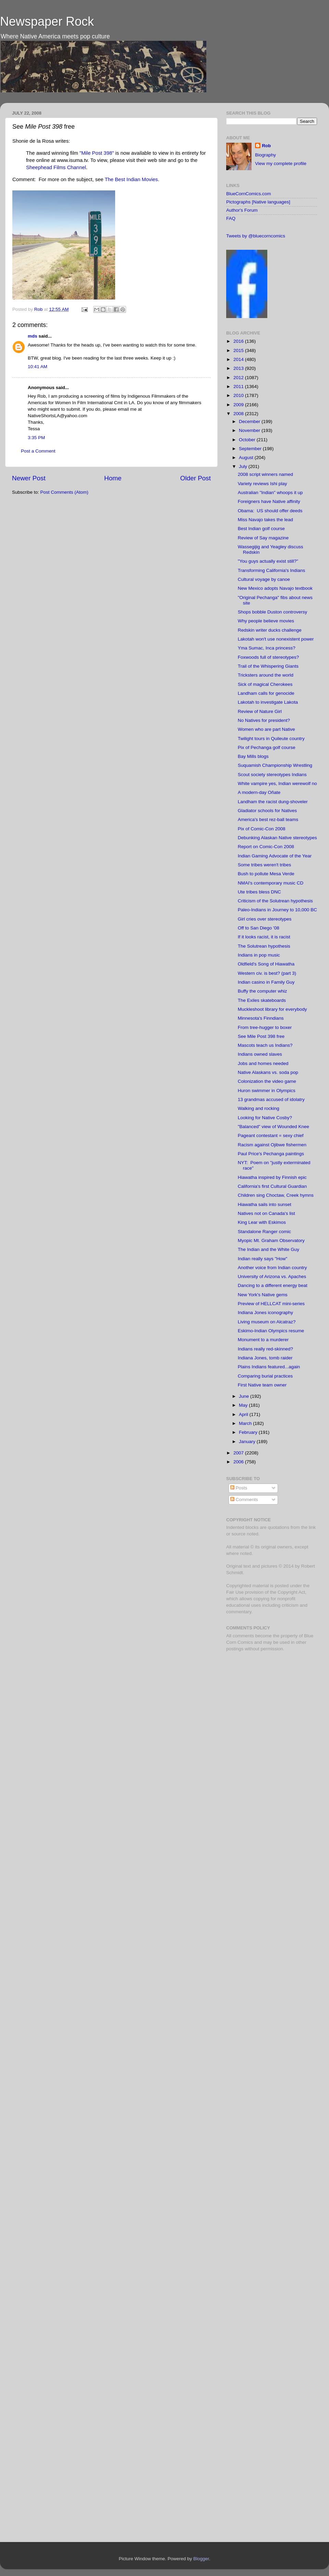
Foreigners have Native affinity (269, 501)
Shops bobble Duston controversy (272, 611)
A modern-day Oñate (259, 792)
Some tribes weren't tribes (264, 864)
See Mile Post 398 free (261, 1036)
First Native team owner (262, 1384)
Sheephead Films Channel (56, 167)
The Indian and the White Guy (268, 1249)
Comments (244, 1499)
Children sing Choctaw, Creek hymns (276, 1195)
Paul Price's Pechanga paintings (271, 1153)
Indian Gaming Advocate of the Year (275, 855)
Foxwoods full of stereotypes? (268, 657)
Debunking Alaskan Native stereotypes (277, 837)
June (244, 1396)
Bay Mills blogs (253, 756)
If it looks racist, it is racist (264, 936)
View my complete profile (280, 163)
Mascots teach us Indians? (265, 1045)
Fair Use (235, 1592)
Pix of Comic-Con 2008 (261, 828)
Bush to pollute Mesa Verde (266, 873)
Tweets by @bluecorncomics (255, 235)
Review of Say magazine (263, 537)
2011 (239, 386)
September (251, 448)
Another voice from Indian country (272, 1267)
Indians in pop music (259, 955)
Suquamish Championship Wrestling (275, 765)
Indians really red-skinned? (265, 1348)
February (249, 1432)
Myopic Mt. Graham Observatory (271, 1240)
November (250, 430)
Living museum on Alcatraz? (267, 1321)
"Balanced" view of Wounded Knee (273, 1126)
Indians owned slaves (260, 1054)
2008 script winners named (265, 474)
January (248, 1441)
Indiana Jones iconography (265, 1312)
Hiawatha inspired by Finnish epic (272, 1177)
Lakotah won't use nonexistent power (276, 639)
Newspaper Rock (47, 21)
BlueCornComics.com (248, 193)
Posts (238, 1487)
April (244, 1414)
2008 (239, 413)
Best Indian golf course (261, 528)
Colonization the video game (267, 1081)
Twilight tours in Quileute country (271, 738)
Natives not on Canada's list (266, 1213)
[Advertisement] (253, 1766)
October (248, 439)
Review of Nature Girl (260, 711)
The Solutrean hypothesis (264, 946)
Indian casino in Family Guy (266, 982)
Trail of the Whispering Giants (268, 666)
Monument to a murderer (263, 1339)
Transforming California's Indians (271, 570)
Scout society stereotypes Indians (272, 774)
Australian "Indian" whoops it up (270, 492)
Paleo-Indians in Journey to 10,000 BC (277, 909)
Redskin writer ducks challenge (270, 630)
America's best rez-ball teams (268, 819)
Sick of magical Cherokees (265, 684)
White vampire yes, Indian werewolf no (277, 783)
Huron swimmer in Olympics (266, 1090)
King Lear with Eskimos (262, 1222)
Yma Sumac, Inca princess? (266, 648)
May (244, 1405)
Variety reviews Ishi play (262, 483)
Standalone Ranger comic (264, 1231)
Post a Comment (38, 451)
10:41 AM (37, 366)
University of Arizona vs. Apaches (272, 1276)
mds (32, 336)
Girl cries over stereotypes (265, 919)
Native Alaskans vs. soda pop (268, 1072)
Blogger (201, 2558)
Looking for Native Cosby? (265, 1117)
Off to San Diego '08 (258, 927)
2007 (239, 1452)
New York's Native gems (263, 1294)
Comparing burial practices (265, 1376)
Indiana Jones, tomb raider (265, 1357)
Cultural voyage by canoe (264, 579)
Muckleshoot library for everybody (272, 1009)
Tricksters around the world (265, 675)
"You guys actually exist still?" (268, 561)
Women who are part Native (266, 729)
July (243, 466)
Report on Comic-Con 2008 (266, 846)
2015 (239, 350)
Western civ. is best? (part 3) (267, 973)
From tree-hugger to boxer (265, 1027)
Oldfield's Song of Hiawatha (266, 964)
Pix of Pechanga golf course (266, 747)
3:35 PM (36, 437)
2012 (239, 377)
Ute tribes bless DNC (259, 891)
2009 (239, 404)
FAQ (230, 218)
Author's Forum (242, 210)
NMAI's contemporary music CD (271, 883)
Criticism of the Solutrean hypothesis (275, 900)
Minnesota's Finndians (261, 1018)
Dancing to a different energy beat (272, 1285)
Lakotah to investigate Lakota (268, 702)
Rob (39, 309)
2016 (239, 341)
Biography (265, 154)
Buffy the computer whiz (262, 991)
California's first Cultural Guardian (272, 1186)
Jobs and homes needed (263, 1063)
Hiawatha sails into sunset (264, 1204)
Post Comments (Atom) (64, 492)
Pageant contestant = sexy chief (271, 1135)
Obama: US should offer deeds (270, 510)
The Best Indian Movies (131, 179)
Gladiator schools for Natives (267, 810)
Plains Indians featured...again (269, 1366)
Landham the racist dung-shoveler (273, 801)
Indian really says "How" (263, 1258)
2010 (239, 395)
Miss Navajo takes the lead (265, 519)
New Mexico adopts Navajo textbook (275, 588)
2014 (239, 359)
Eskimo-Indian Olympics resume (271, 1330)
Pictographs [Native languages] (258, 201)
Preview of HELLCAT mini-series (271, 1303)
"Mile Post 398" (97, 153)
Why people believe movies (266, 620)
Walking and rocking (258, 1108)
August (247, 457)
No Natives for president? (264, 720)
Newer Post (29, 478)
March (246, 1423)
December (250, 421)
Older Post (195, 478)
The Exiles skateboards (262, 1000)
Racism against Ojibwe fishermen (272, 1144)
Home (112, 478)
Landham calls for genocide (266, 693)
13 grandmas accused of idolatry (271, 1099)
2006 (239, 1461)
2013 (239, 368)
